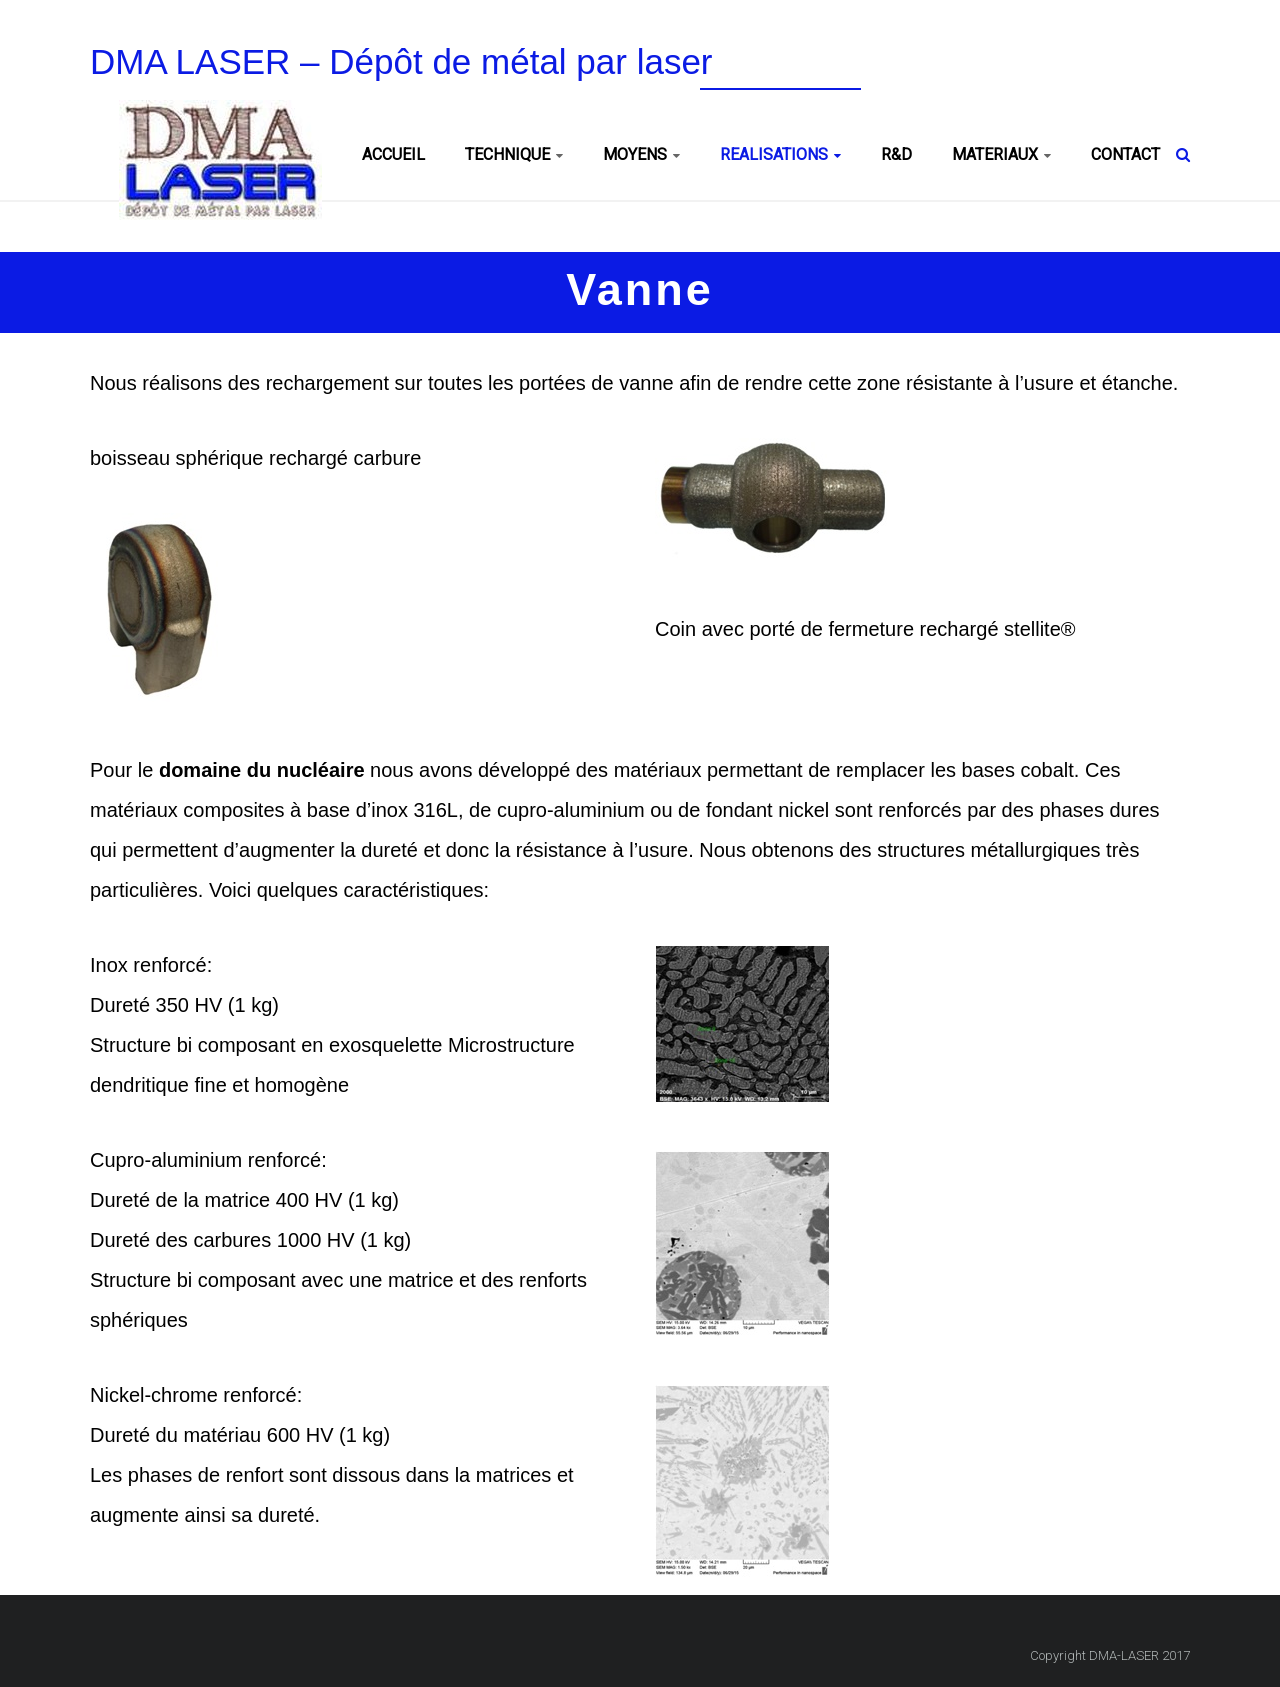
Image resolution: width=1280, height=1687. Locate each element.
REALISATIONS (774, 154)
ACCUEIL (393, 154)
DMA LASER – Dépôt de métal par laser (401, 61)
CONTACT (1125, 154)
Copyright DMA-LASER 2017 (1110, 1655)
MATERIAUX (995, 154)
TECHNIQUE (507, 154)
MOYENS (635, 154)
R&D (896, 154)
